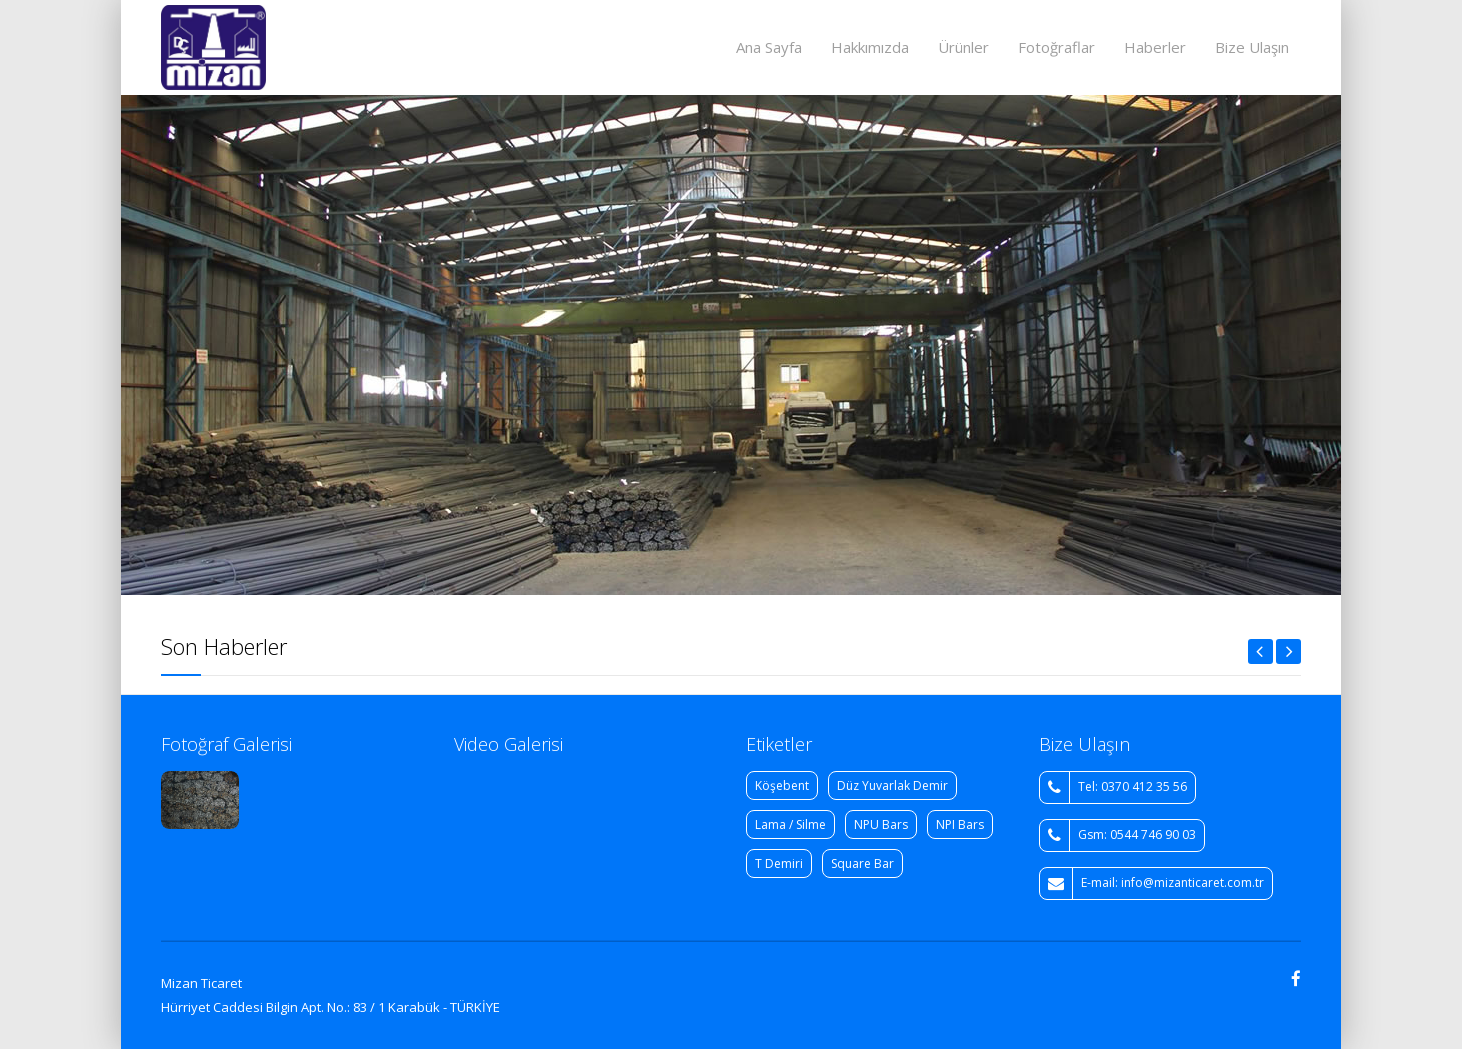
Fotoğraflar (1056, 47)
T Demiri (779, 863)
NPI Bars (960, 824)
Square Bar (862, 863)
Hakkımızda (870, 47)
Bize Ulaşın (1252, 47)
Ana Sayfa (769, 47)
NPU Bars (881, 824)
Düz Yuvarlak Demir (892, 785)
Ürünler (963, 47)
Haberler (1155, 47)
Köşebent (782, 785)
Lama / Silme (790, 824)
